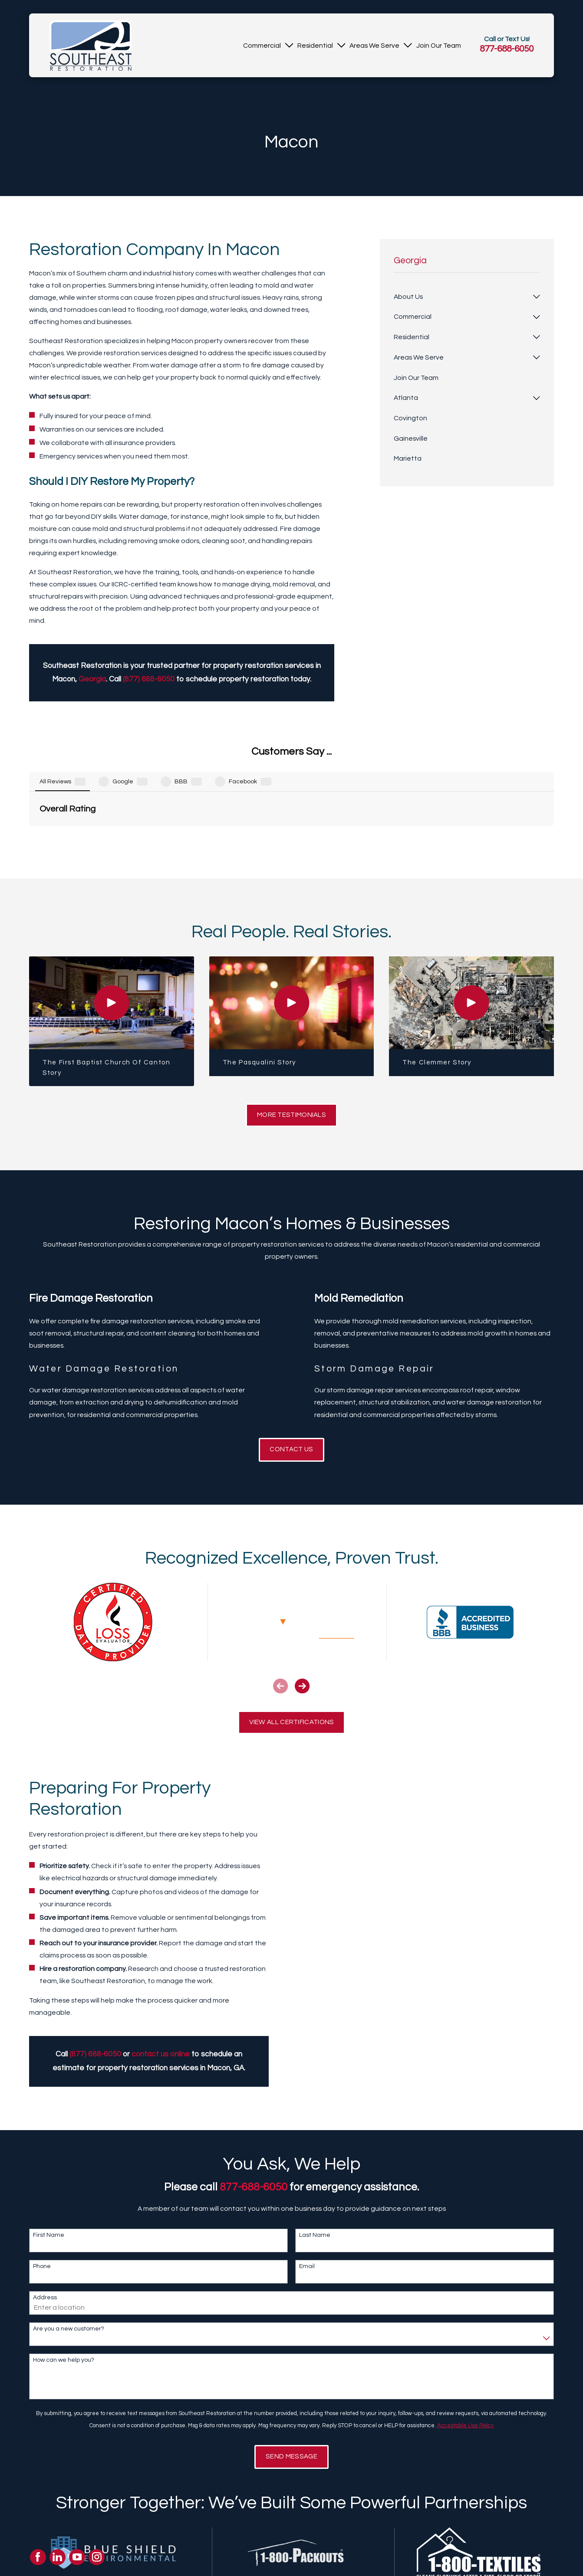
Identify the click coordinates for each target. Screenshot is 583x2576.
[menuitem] (262, 45)
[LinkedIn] (57, 2557)
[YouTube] (77, 2557)
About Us (195, 2566)
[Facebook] (38, 2557)
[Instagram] (97, 2557)
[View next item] (302, 1596)
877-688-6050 (507, 48)
